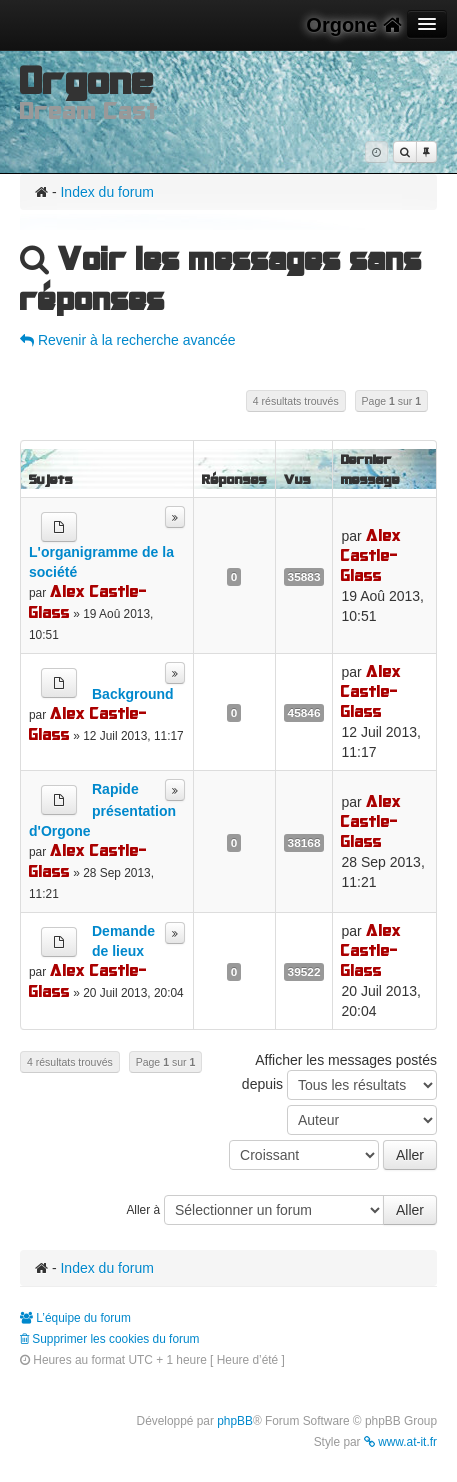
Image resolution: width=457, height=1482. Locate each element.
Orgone (354, 25)
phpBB (235, 1421)
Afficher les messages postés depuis (339, 1076)
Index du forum (106, 192)
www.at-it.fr (400, 1442)
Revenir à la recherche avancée (128, 340)
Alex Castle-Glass (88, 602)
